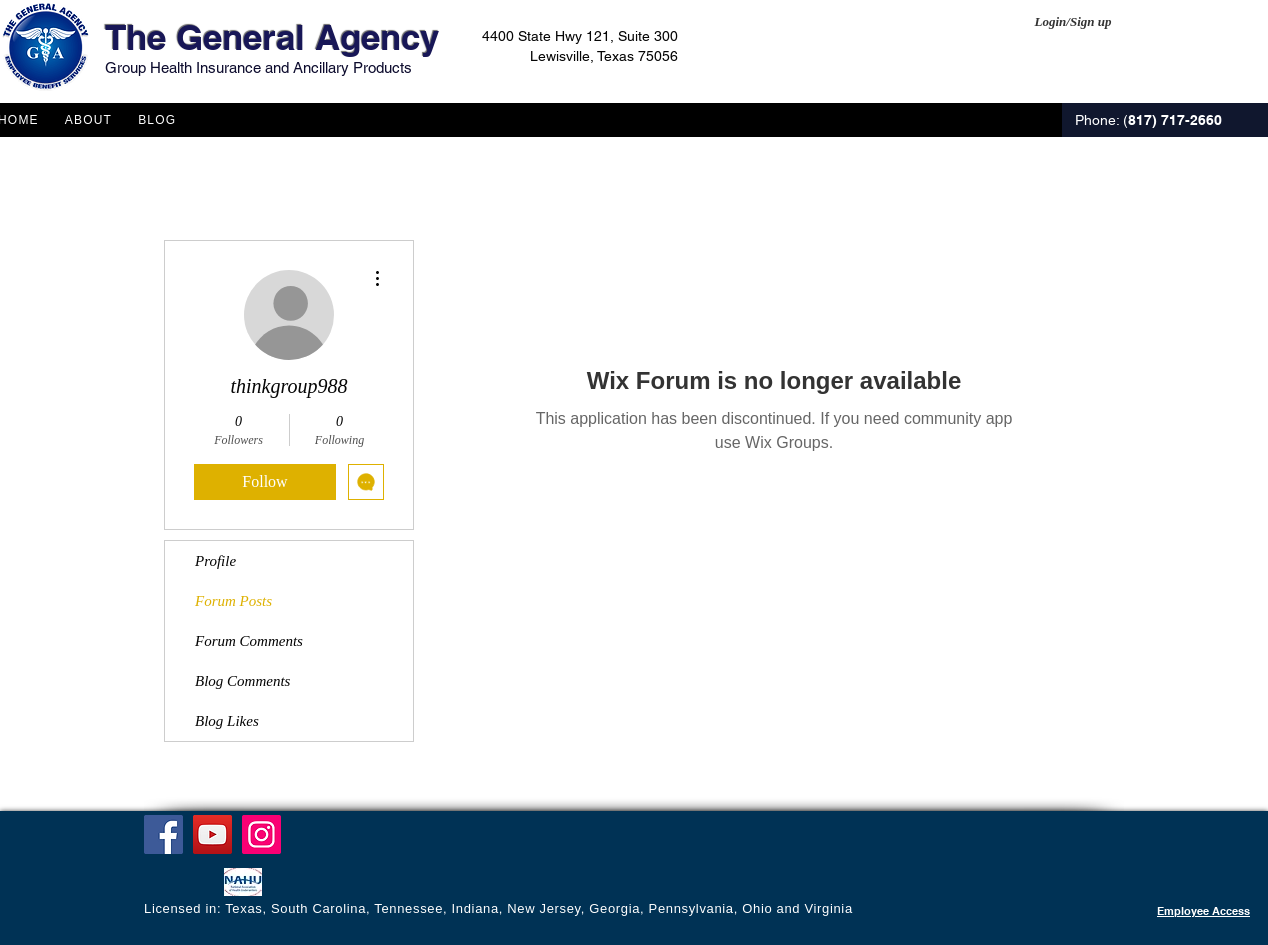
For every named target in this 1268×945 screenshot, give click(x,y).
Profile (215, 561)
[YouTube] (212, 834)
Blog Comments (242, 681)
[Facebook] (163, 834)
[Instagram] (261, 834)
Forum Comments (249, 641)
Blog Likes (227, 721)
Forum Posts (233, 601)
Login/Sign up (1073, 21)
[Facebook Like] (182, 884)
